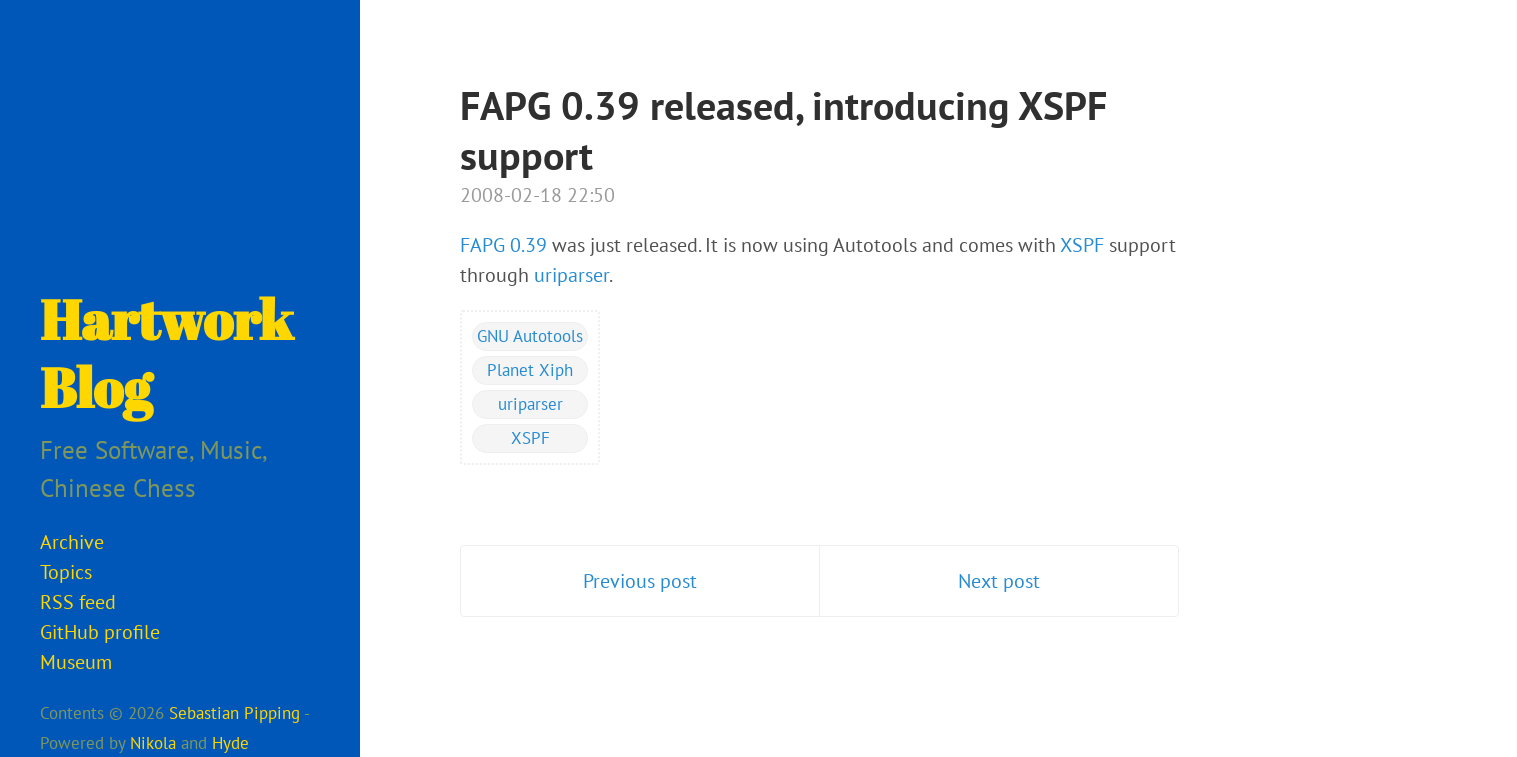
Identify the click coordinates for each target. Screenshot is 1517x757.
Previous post (640, 581)
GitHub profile (100, 632)
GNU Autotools (530, 336)
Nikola (153, 743)
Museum (76, 662)
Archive (72, 542)
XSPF (1082, 245)
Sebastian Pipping (234, 713)
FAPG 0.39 (503, 245)
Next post (999, 581)
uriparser (571, 275)
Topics (66, 572)
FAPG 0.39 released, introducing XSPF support (783, 130)
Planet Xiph (530, 370)
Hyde (230, 743)
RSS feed (78, 602)
